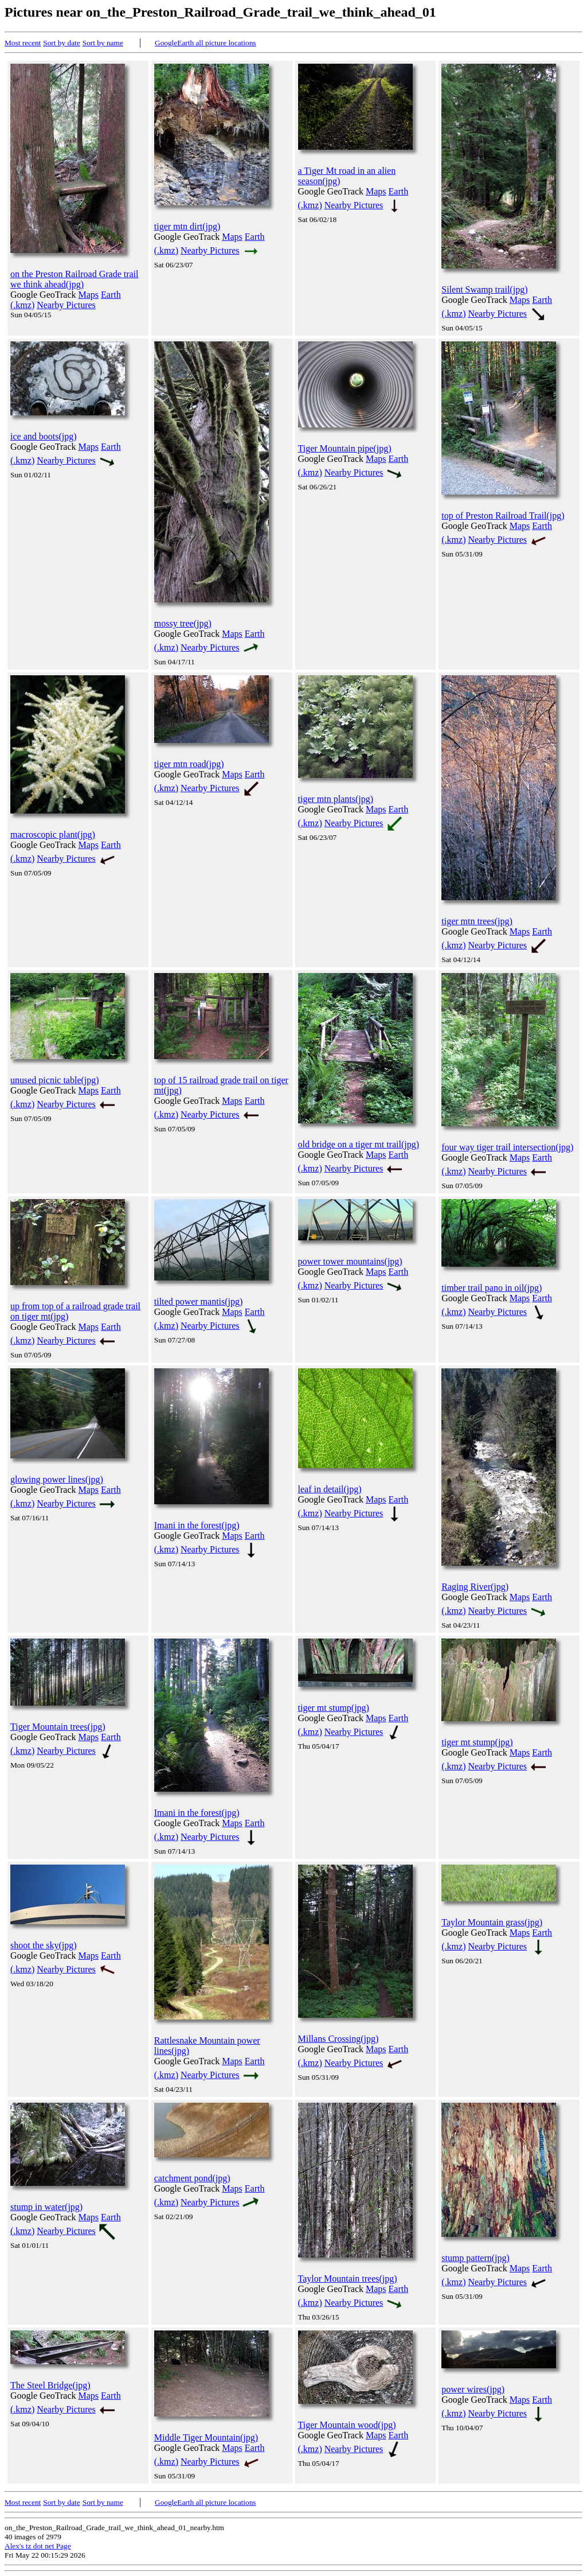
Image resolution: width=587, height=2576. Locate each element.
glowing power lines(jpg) (56, 1479)
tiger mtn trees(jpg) (476, 921)
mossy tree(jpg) (183, 623)
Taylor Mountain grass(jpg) (491, 1922)
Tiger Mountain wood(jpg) (347, 2425)
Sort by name (103, 42)
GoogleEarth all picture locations (205, 42)
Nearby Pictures (66, 305)
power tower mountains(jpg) (350, 1261)
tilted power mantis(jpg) (198, 1301)
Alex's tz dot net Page (38, 2546)
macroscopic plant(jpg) (52, 834)
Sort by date (61, 42)
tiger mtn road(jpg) (189, 764)
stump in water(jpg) (46, 2207)
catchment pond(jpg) (192, 2178)
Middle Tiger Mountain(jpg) (206, 2437)
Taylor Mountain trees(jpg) (347, 2278)
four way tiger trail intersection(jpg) (507, 1147)
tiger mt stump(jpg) (333, 1708)
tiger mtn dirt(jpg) (187, 226)
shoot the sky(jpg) (43, 1945)
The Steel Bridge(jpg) (50, 2385)
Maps (89, 294)
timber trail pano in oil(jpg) (491, 1288)
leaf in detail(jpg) (330, 1489)
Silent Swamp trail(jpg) (484, 289)
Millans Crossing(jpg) (338, 2039)
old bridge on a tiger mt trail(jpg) (359, 1144)
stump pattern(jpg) (475, 2258)
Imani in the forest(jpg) (197, 1525)
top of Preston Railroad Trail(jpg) (502, 515)
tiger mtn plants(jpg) (336, 799)
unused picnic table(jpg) (54, 1080)
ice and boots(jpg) (43, 436)
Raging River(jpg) (474, 1586)
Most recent (23, 42)
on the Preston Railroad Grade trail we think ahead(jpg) (74, 279)
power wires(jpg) (472, 2389)
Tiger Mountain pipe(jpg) (345, 448)
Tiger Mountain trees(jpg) (57, 1726)
